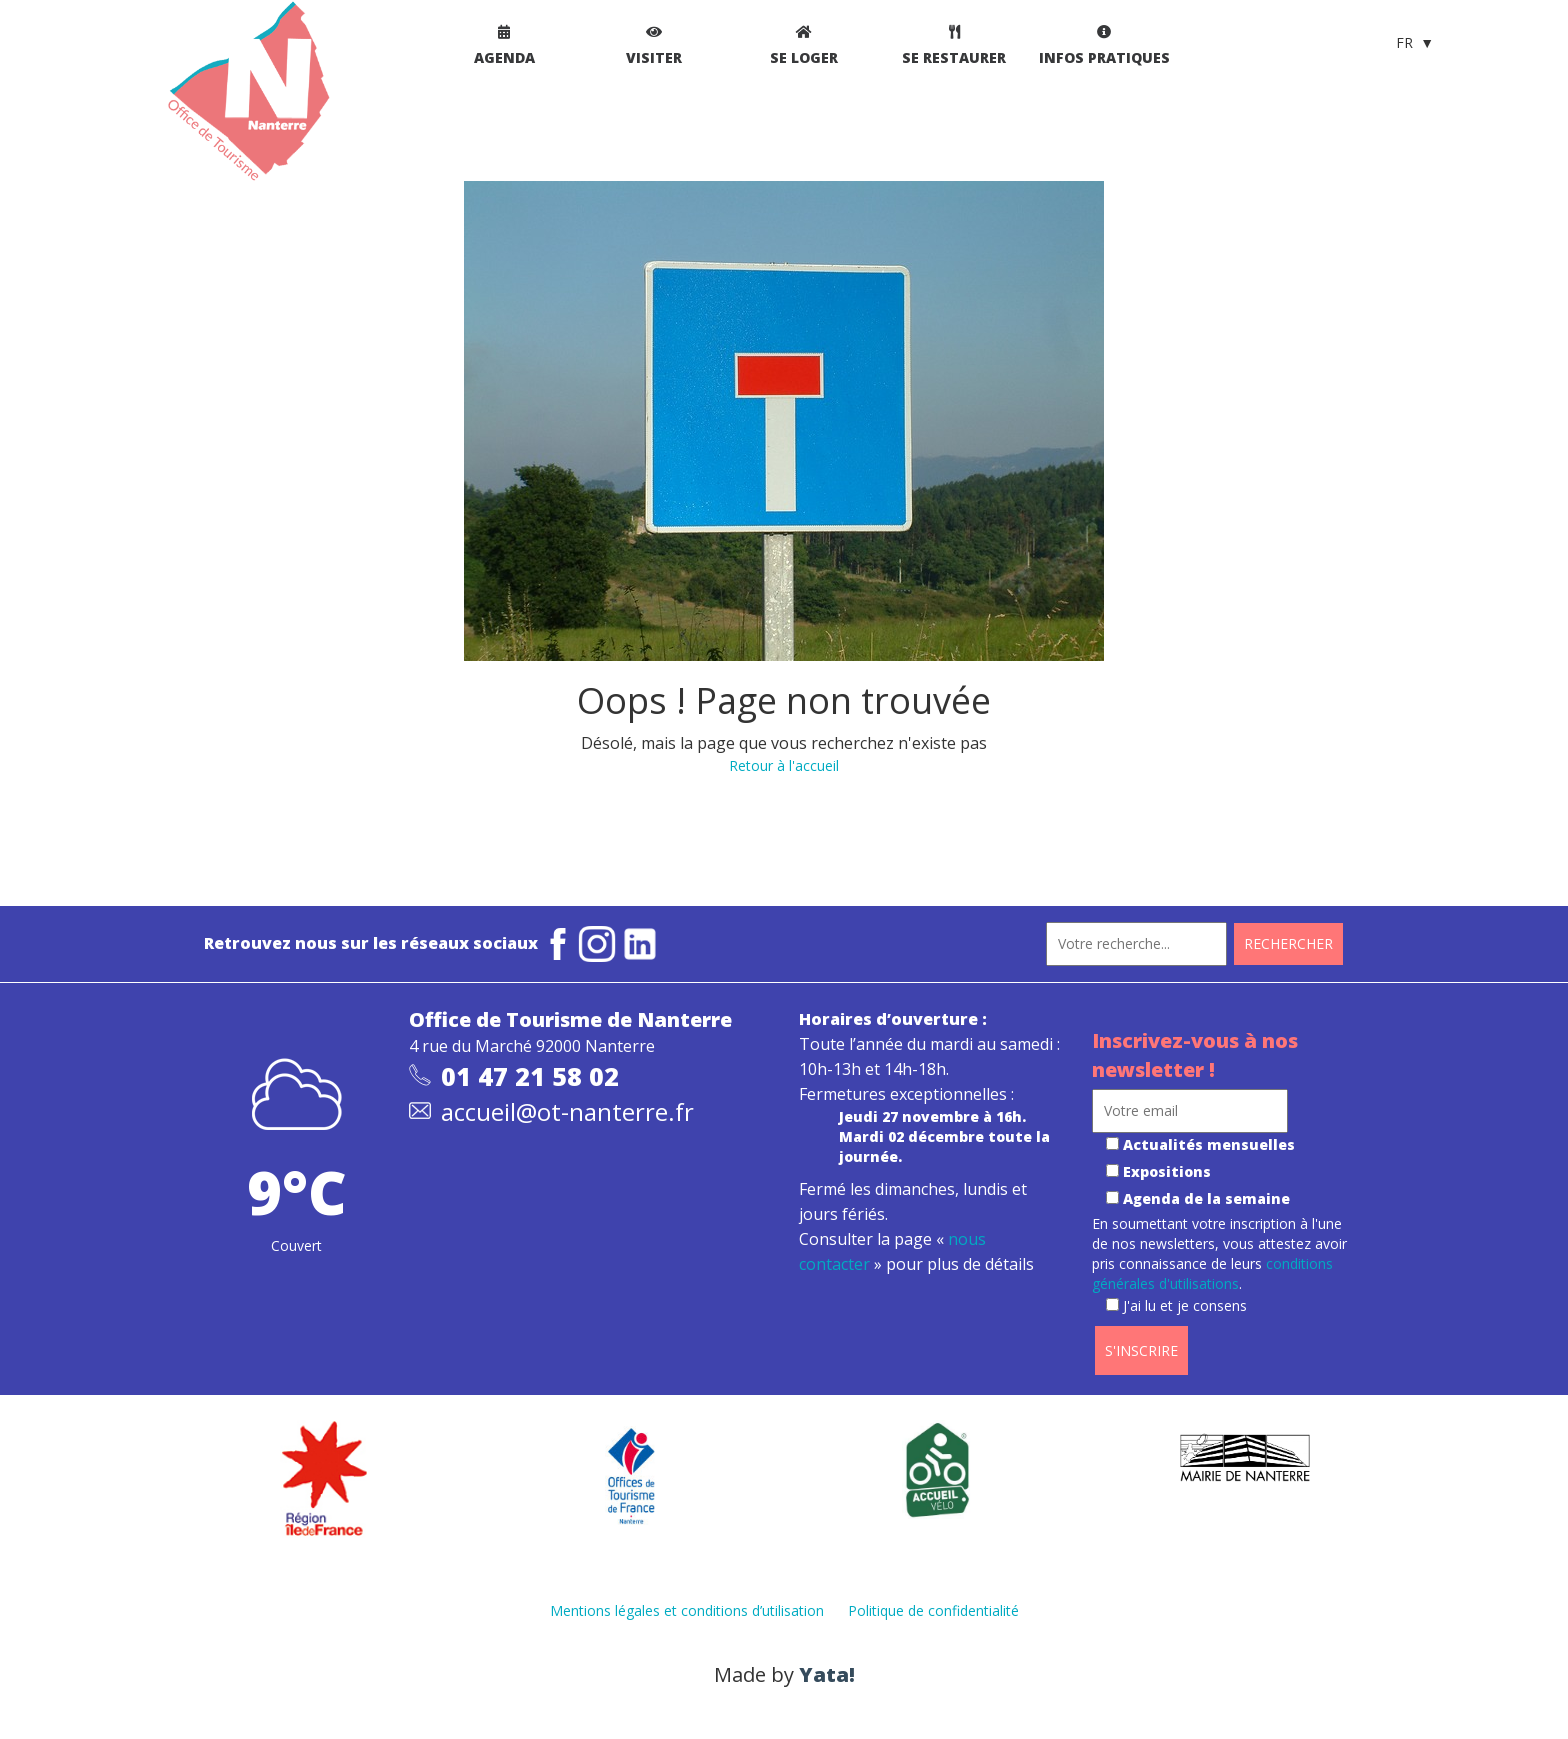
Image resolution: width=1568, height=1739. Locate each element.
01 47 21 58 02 (530, 1076)
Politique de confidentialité (933, 1610)
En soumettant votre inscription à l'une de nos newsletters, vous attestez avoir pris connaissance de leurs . (1219, 1264)
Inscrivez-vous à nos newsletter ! (1195, 1055)
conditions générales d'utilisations (1212, 1273)
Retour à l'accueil (784, 765)
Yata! (827, 1674)
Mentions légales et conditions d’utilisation (687, 1610)
